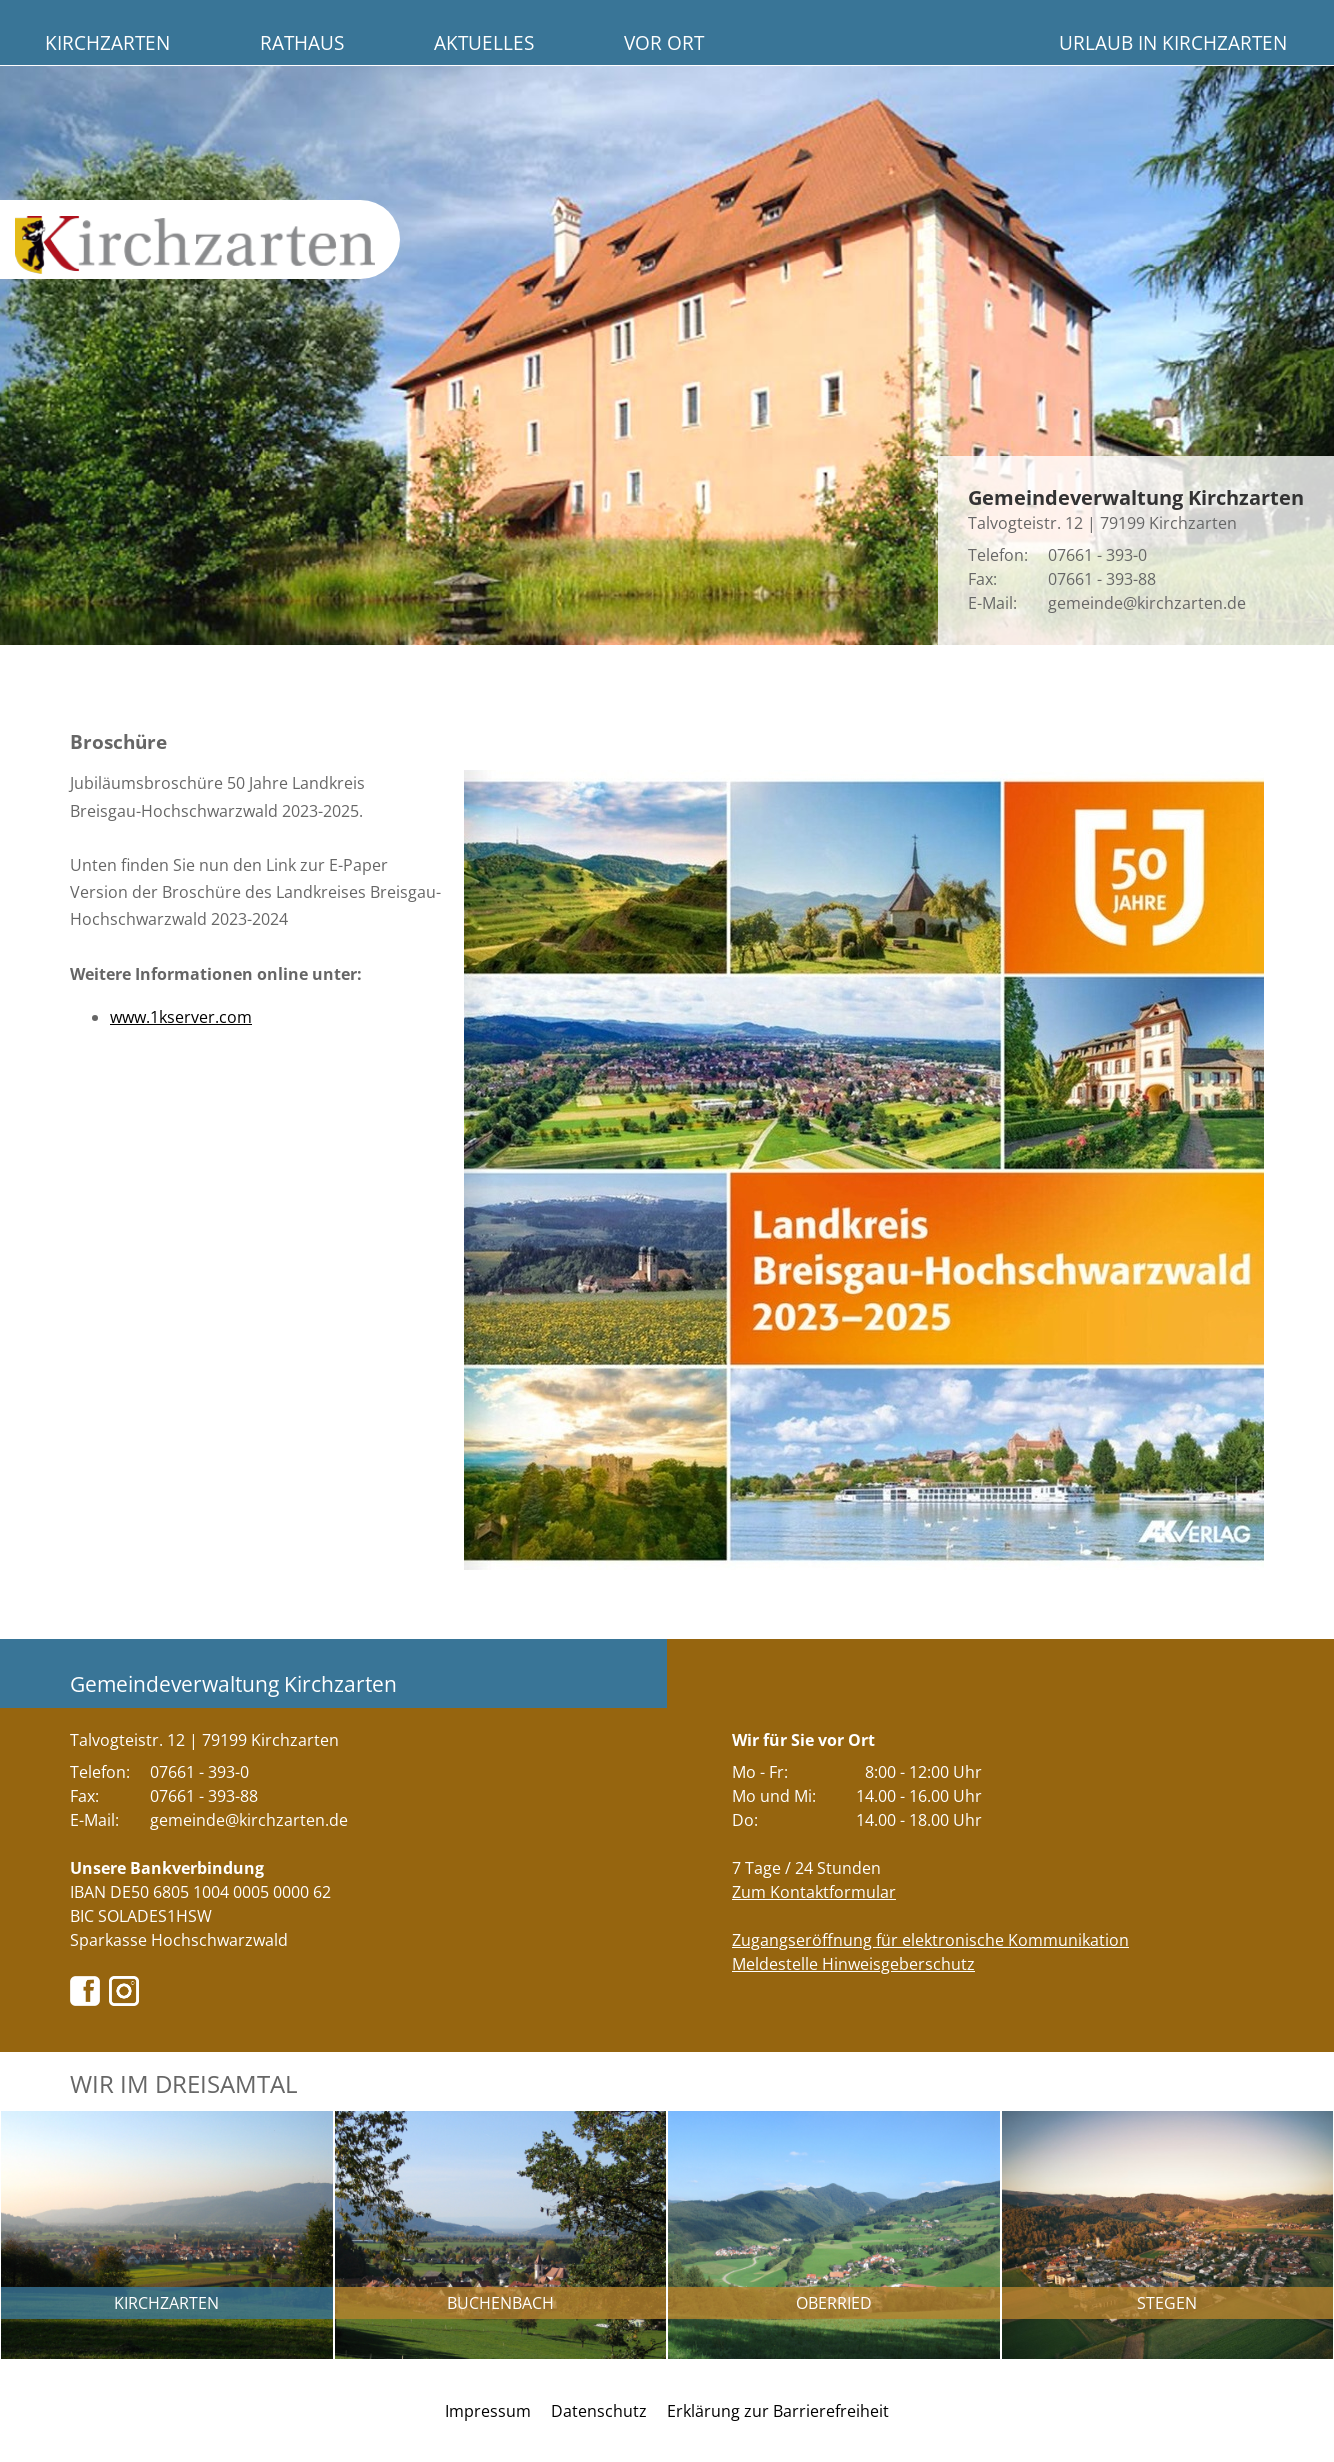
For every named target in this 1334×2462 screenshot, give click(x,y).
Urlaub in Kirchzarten (1173, 42)
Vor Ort (664, 42)
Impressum (488, 2411)
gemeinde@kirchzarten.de (1147, 603)
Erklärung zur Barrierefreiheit (778, 2411)
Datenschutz (599, 2411)
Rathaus (302, 42)
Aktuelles (484, 42)
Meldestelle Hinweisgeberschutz (853, 1964)
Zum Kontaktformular (814, 1892)
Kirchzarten (107, 42)
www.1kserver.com (181, 1017)
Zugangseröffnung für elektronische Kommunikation (930, 1940)
